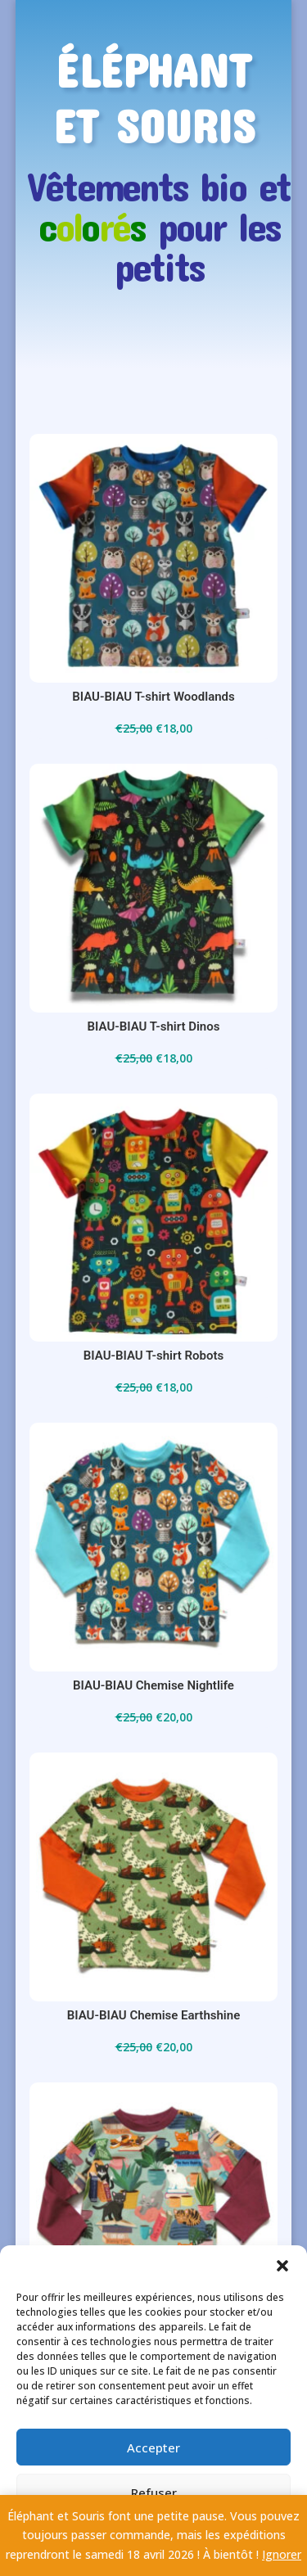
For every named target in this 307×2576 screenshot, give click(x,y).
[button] (282, 2266)
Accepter (153, 2447)
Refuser (154, 2492)
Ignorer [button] (281, 2554)
